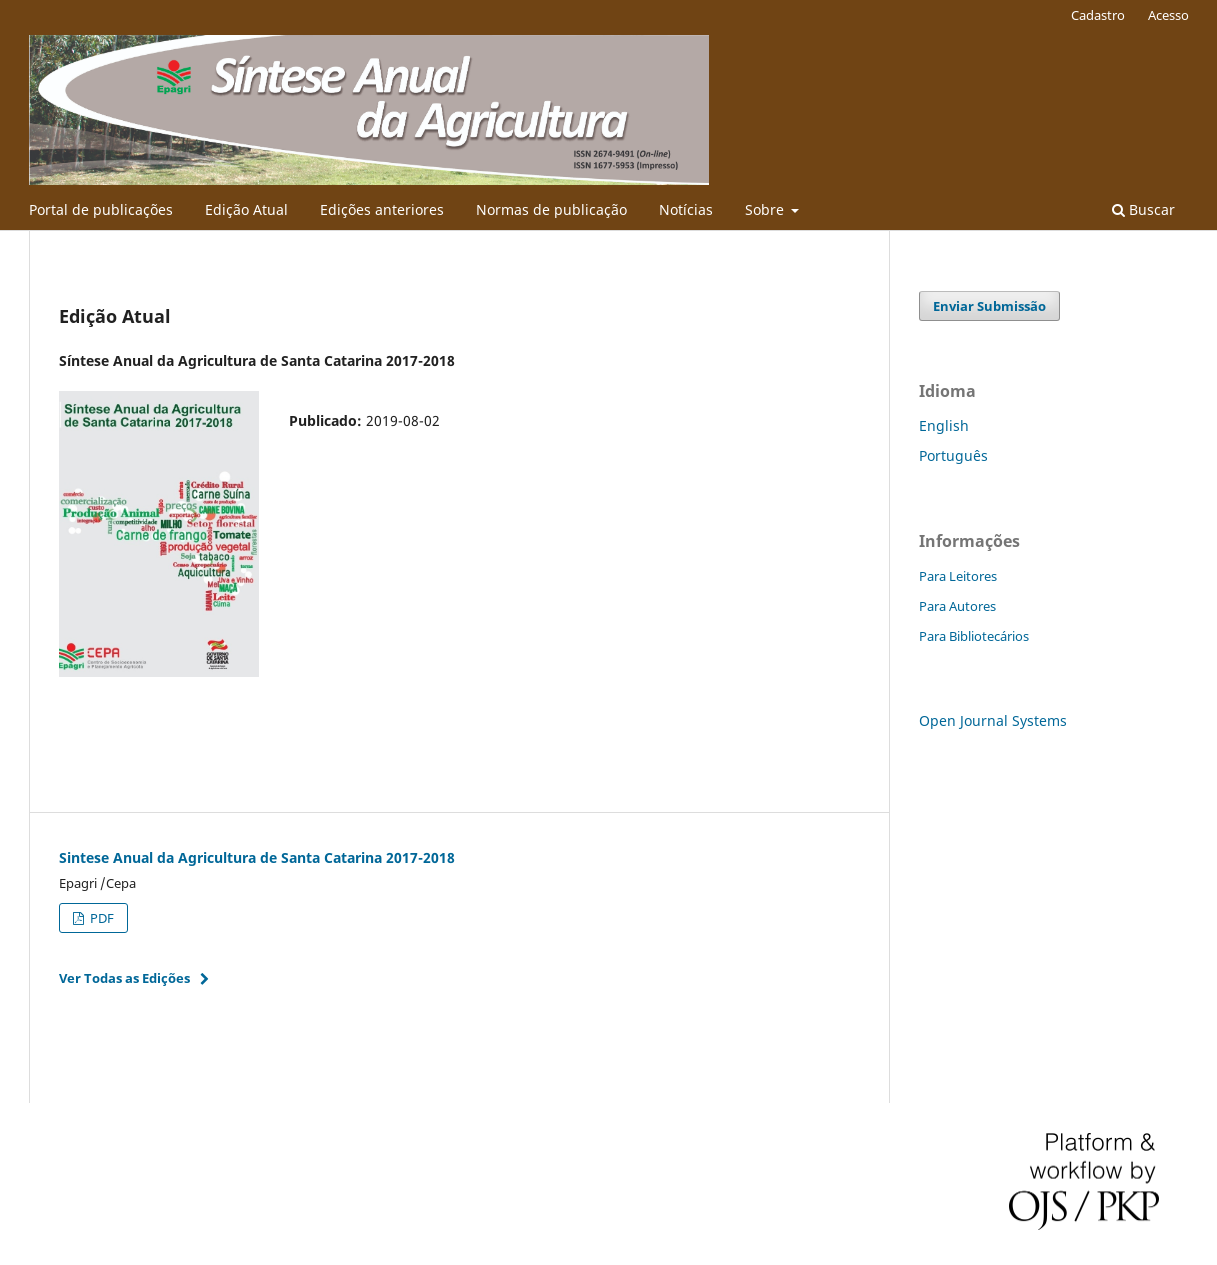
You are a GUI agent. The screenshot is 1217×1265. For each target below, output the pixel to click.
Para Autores (957, 606)
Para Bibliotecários (974, 636)
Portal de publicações (101, 209)
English (944, 425)
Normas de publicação (551, 209)
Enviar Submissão (989, 306)
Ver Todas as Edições (124, 978)
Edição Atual (246, 209)
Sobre (766, 209)
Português (953, 455)
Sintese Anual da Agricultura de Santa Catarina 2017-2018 (257, 857)
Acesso (1168, 15)
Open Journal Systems (993, 720)
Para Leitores (958, 576)
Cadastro (1098, 15)
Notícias (686, 209)
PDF (100, 918)
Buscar (1143, 209)
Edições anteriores (382, 209)
